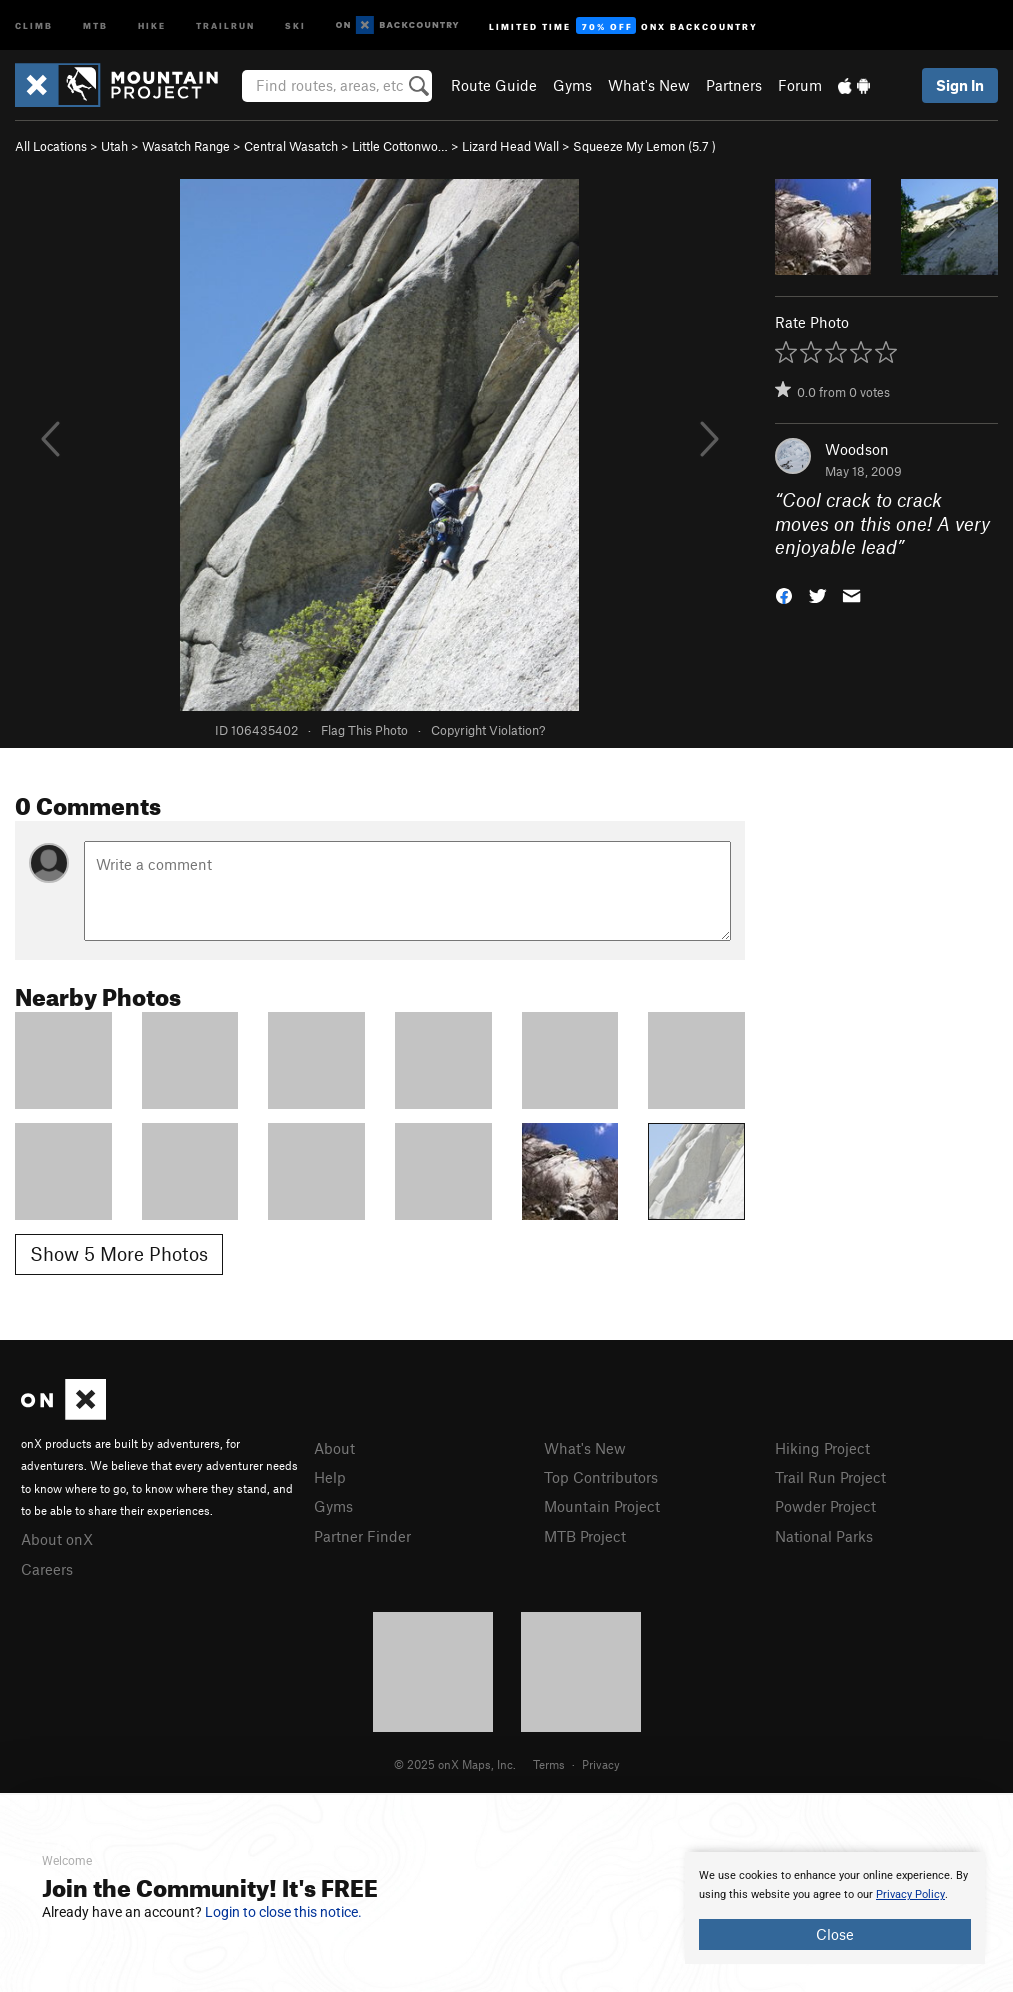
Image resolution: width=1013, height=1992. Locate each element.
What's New (649, 85)
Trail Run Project (830, 1477)
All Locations (51, 146)
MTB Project (585, 1536)
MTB (95, 24)
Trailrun (225, 24)
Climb (34, 24)
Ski (295, 24)
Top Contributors (601, 1477)
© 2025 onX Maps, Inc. (455, 1764)
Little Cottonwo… (400, 146)
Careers (47, 1569)
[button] (784, 593)
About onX (57, 1539)
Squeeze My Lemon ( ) (644, 146)
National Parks (824, 1536)
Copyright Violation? (488, 730)
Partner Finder (362, 1536)
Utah (114, 146)
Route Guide (494, 85)
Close (835, 1934)
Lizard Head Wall (510, 146)
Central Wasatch (291, 146)
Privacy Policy (910, 1894)
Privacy (601, 1764)
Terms (549, 1764)
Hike (152, 24)
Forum (800, 85)
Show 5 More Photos (119, 1253)
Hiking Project (822, 1448)
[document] (835, 1908)
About (334, 1448)
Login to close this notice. (283, 1912)
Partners (734, 85)
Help (330, 1477)
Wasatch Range (186, 146)
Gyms (572, 85)
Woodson (857, 449)
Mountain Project (602, 1506)
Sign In (960, 85)
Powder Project (825, 1506)
